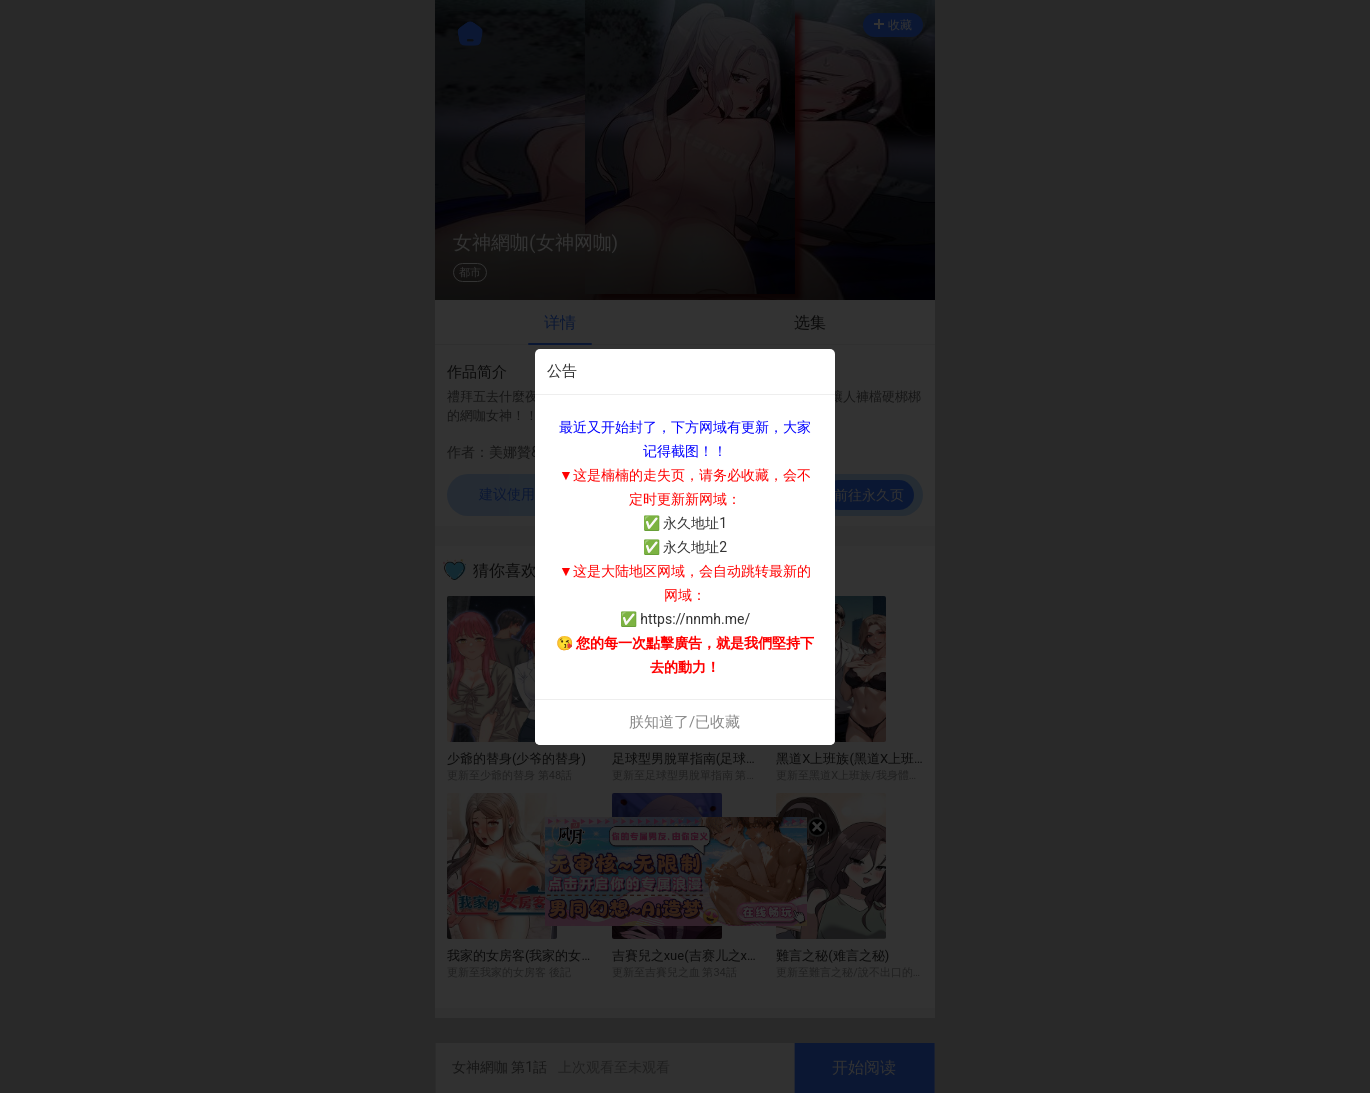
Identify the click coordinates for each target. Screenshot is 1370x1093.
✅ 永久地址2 (685, 547)
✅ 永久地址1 (685, 523)
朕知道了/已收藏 (684, 722)
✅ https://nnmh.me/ (685, 619)
